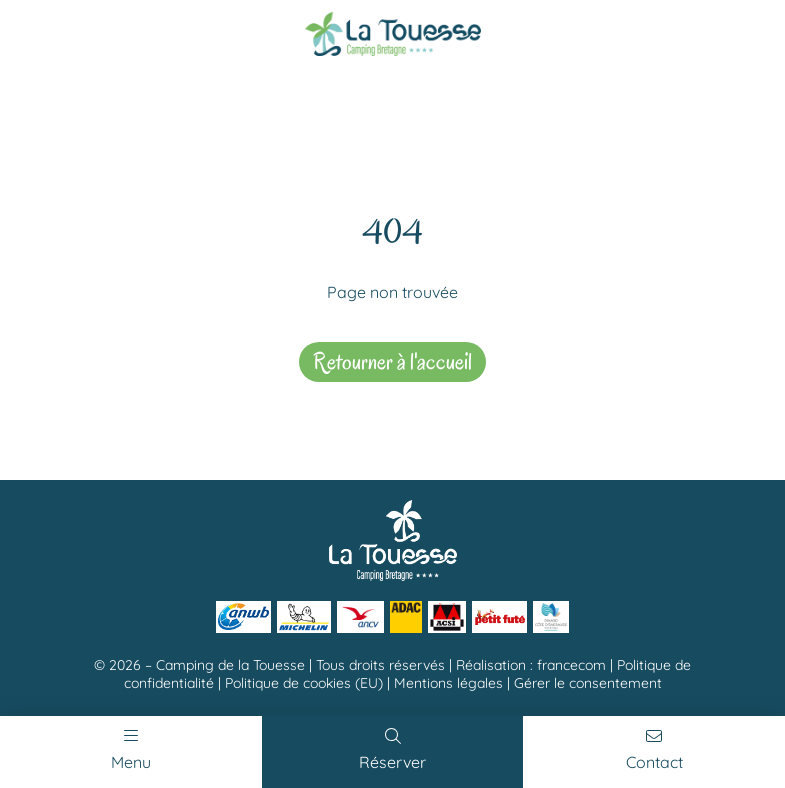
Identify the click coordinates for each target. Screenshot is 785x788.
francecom (571, 665)
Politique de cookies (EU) (304, 683)
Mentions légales (448, 683)
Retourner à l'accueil (392, 361)
